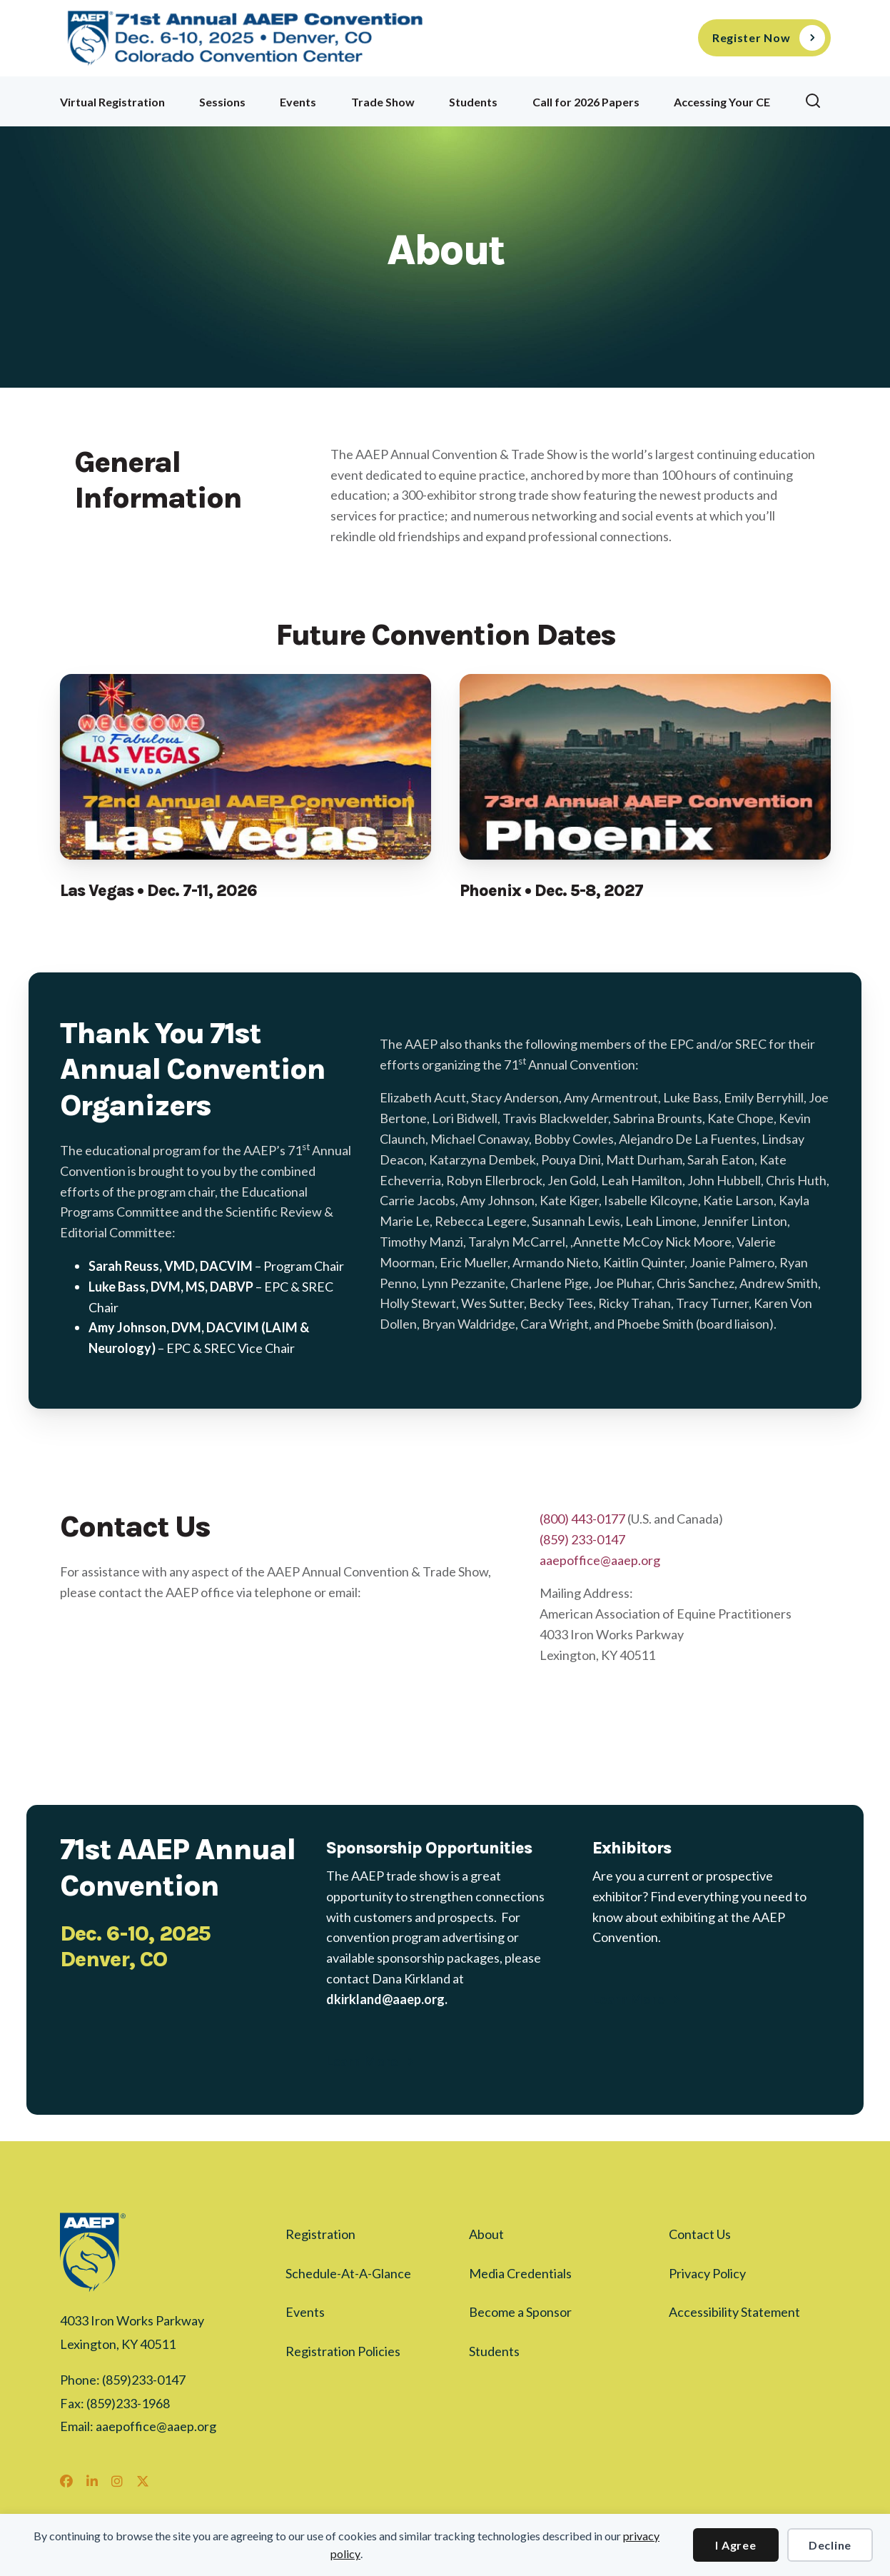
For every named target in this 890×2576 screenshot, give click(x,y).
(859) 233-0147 (582, 1539)
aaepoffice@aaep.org (600, 1560)
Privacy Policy (707, 2273)
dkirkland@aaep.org (385, 1999)
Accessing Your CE (722, 102)
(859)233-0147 (144, 2380)
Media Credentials (520, 2273)
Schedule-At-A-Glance (348, 2273)
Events (298, 102)
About (486, 2234)
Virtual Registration (112, 102)
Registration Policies (342, 2351)
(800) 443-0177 (582, 1518)
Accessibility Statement (734, 2312)
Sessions (222, 102)
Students (473, 102)
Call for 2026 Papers (585, 102)
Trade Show (383, 102)
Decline (830, 2545)
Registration (320, 2234)
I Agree (735, 2545)
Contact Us (700, 2234)
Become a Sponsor (520, 2312)
